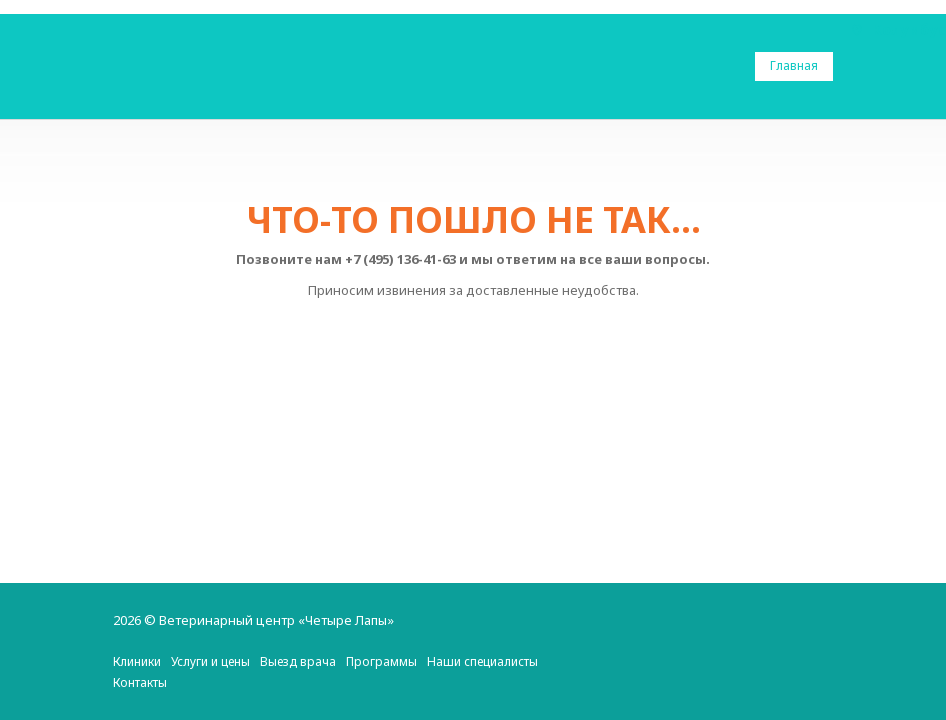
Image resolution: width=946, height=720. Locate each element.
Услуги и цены (210, 661)
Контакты (140, 682)
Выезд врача (298, 661)
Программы (381, 661)
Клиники (137, 661)
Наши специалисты (482, 661)
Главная (794, 65)
